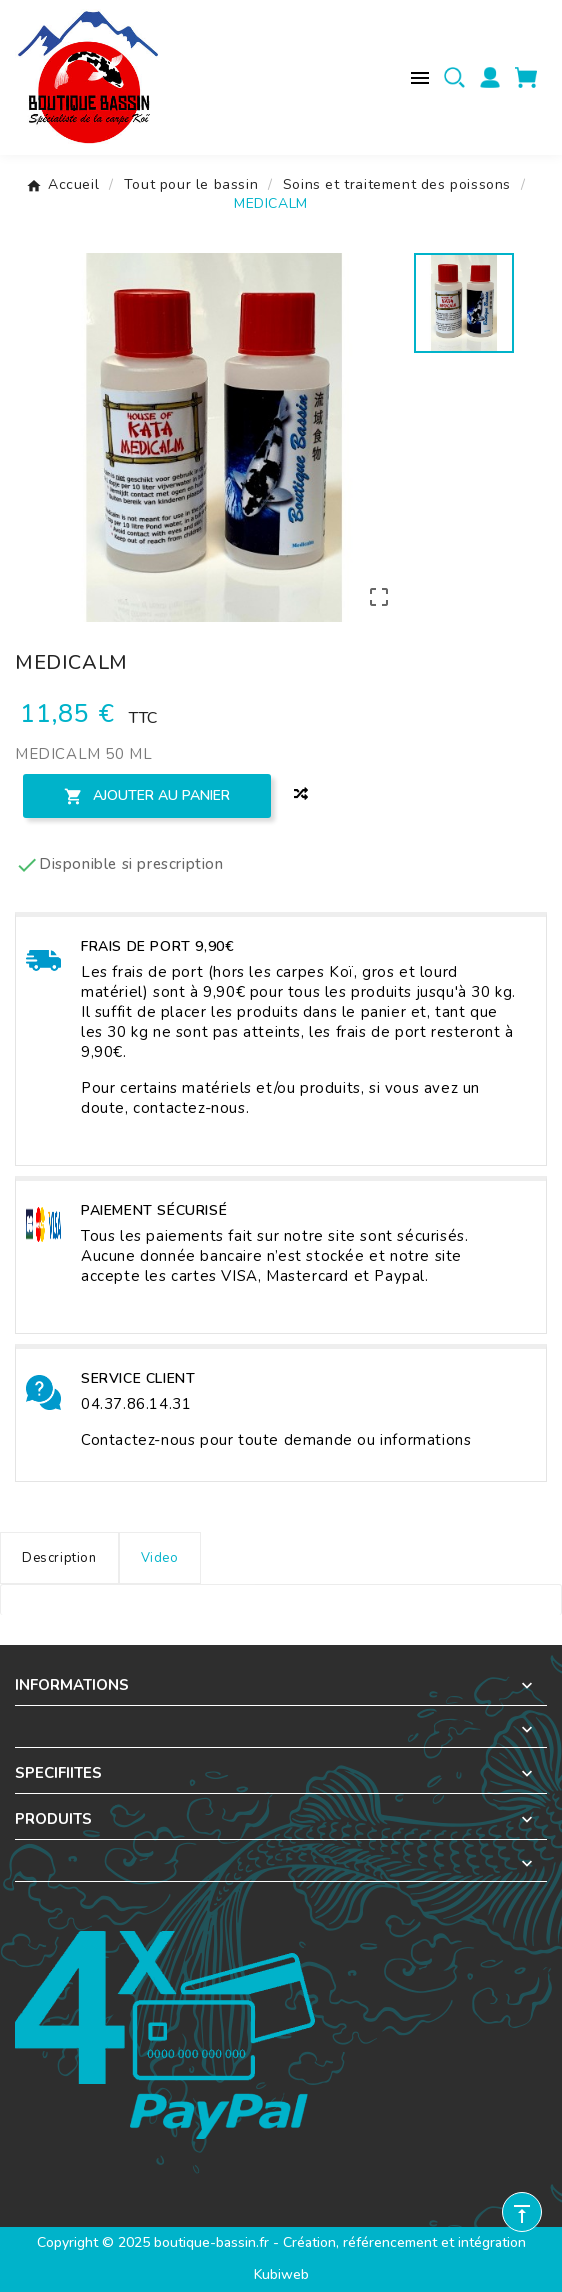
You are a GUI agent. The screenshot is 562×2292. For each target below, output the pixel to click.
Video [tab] (160, 1558)
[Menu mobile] (420, 78)
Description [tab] (59, 1558)
